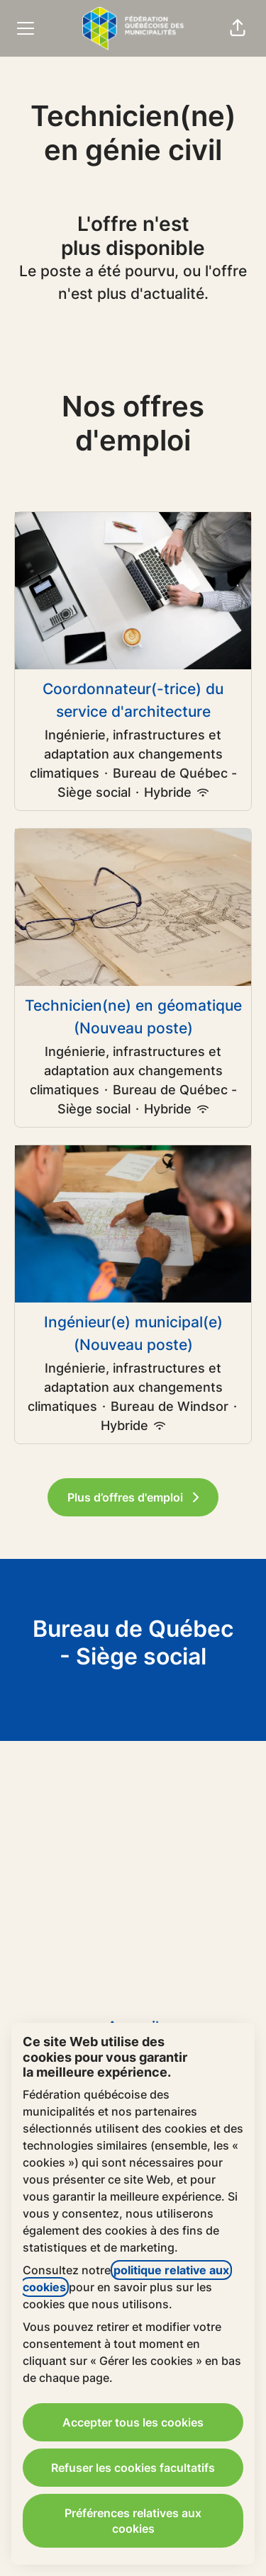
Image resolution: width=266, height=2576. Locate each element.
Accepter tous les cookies (133, 2422)
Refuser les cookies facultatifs (133, 2468)
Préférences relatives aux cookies (133, 2521)
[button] (237, 28)
